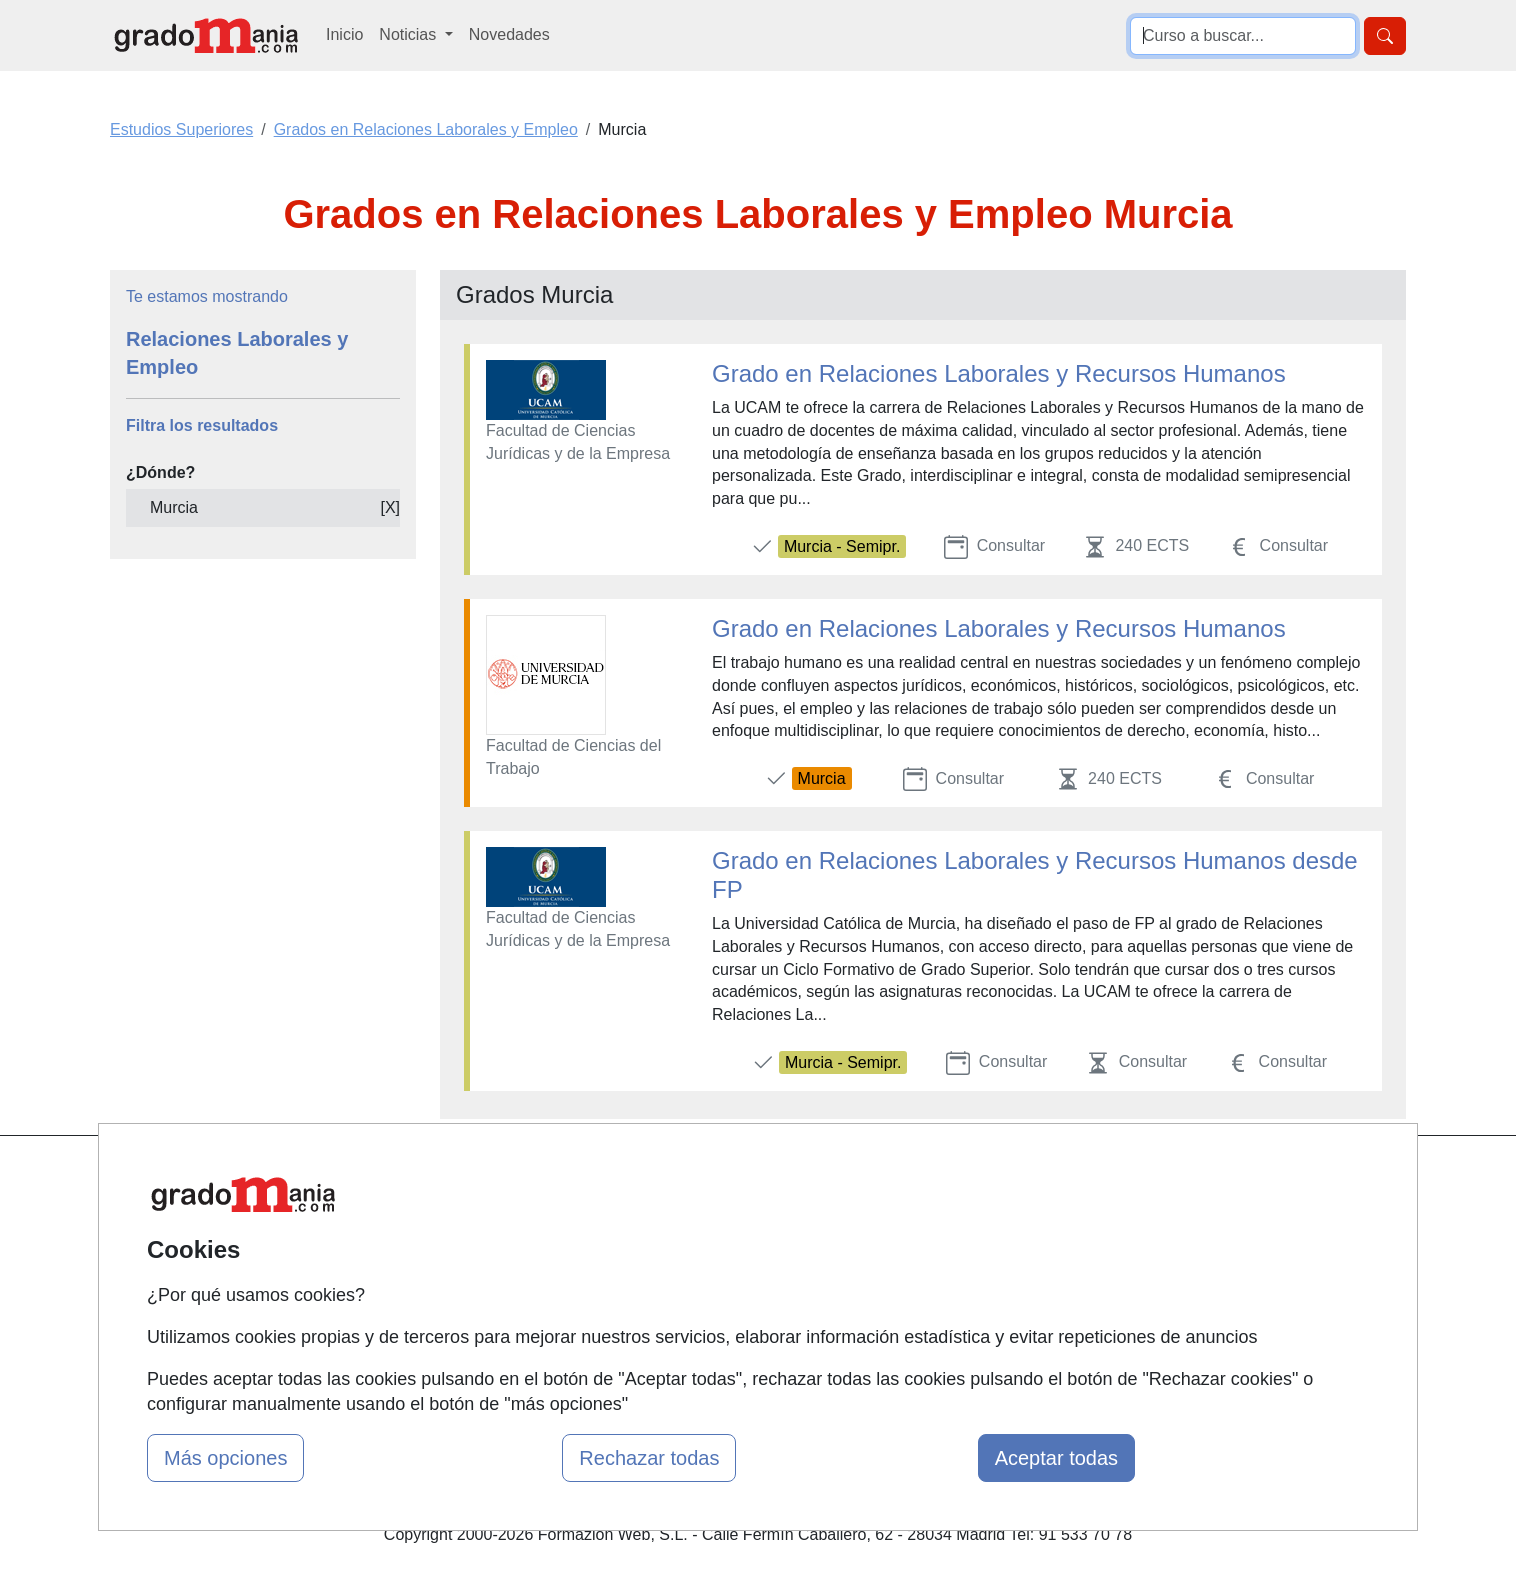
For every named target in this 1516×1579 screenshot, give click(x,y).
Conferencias (723, 1255)
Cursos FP (714, 1216)
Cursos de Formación (752, 1294)
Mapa (476, 1177)
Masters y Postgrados (753, 1177)
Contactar (930, 1177)
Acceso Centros (512, 1332)
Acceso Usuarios (516, 1294)
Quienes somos (511, 1216)
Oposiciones (720, 1332)
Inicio (344, 34)
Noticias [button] (409, 34)
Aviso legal (934, 1255)
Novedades (509, 34)
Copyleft (925, 1294)
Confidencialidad (955, 1216)
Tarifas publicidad (518, 1255)
